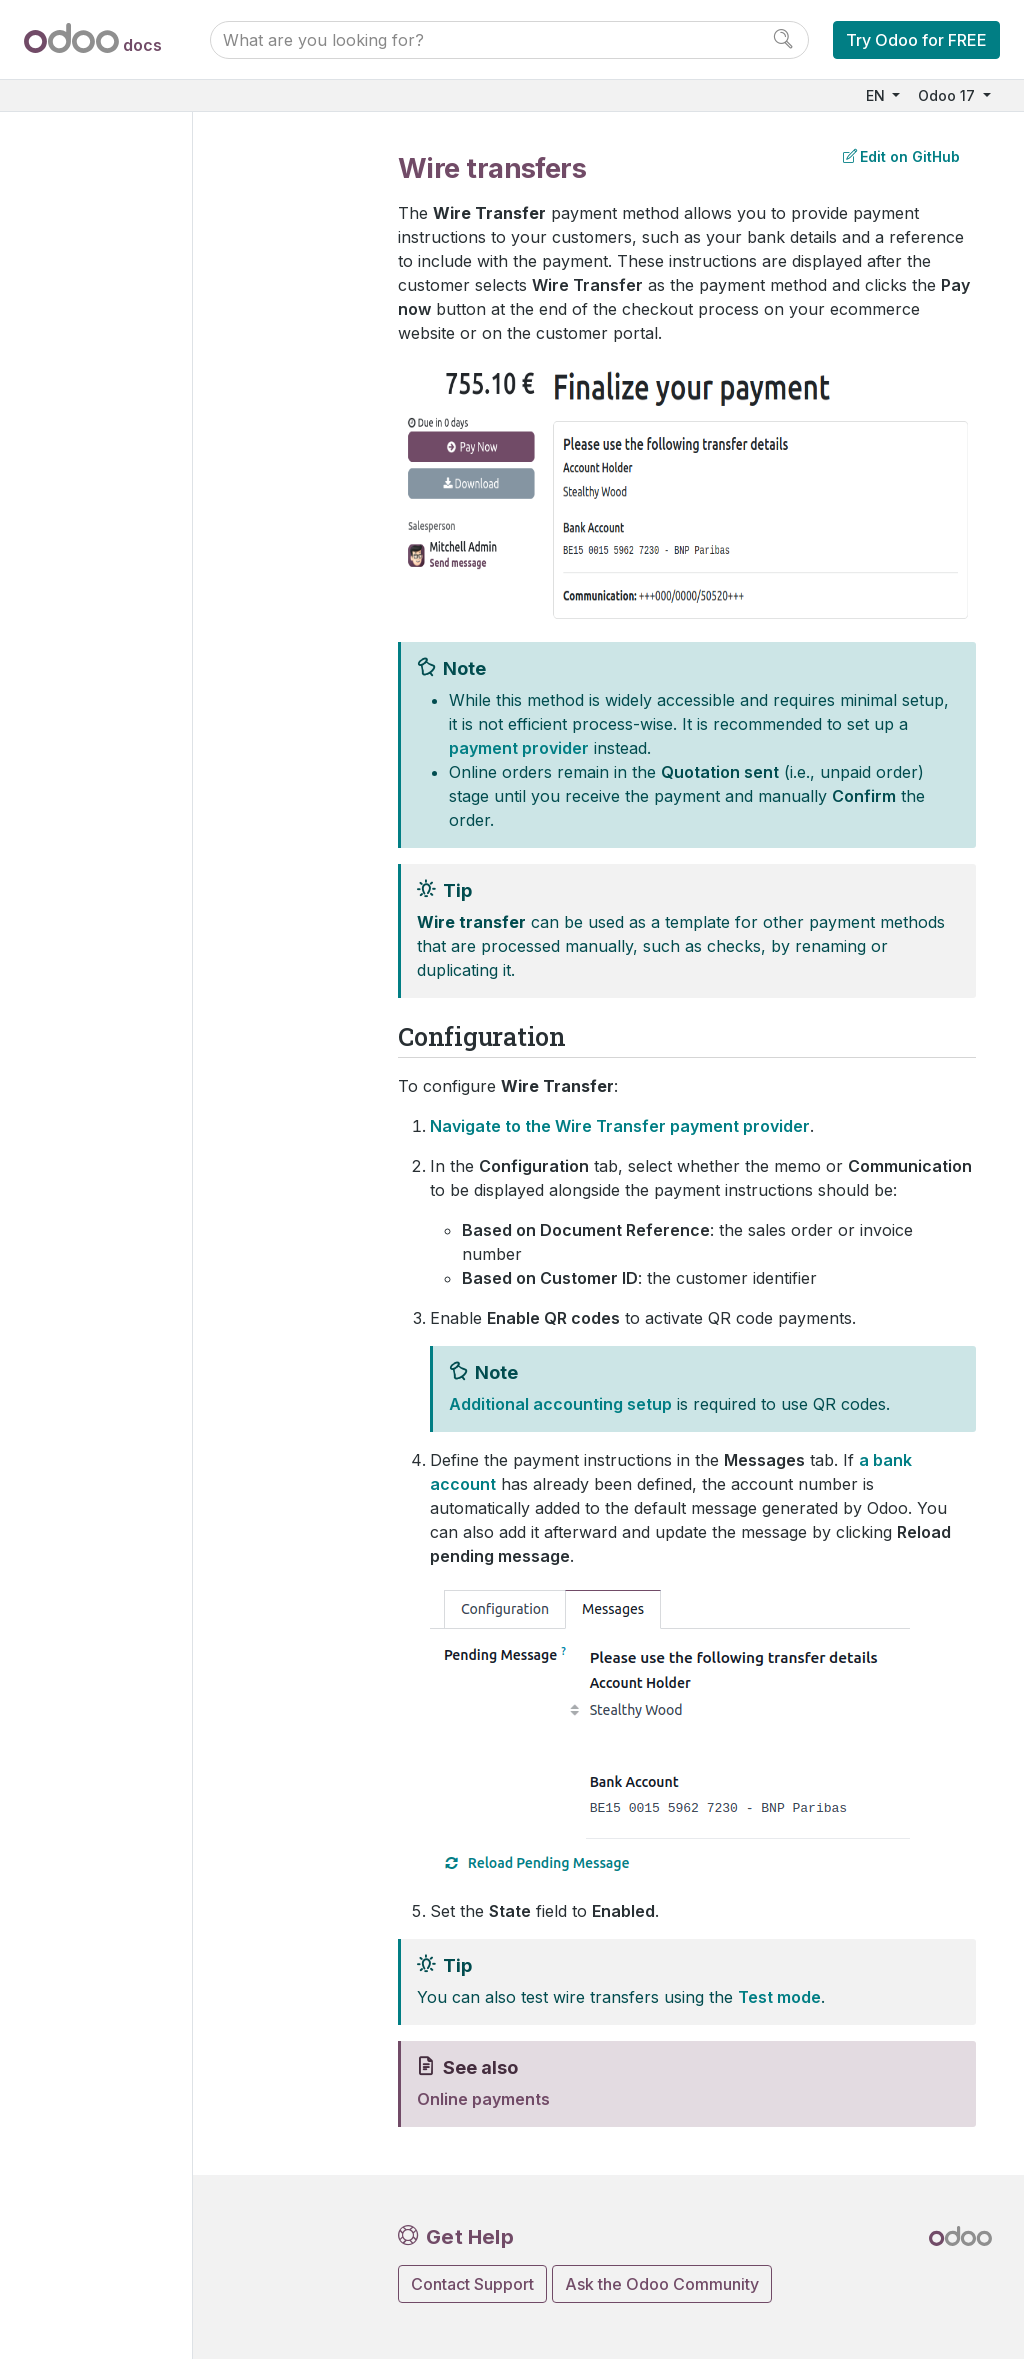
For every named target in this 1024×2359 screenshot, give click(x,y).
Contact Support (472, 2284)
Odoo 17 (948, 95)
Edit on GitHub (901, 156)
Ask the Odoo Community (662, 2284)
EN (877, 95)
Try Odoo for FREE (916, 40)
